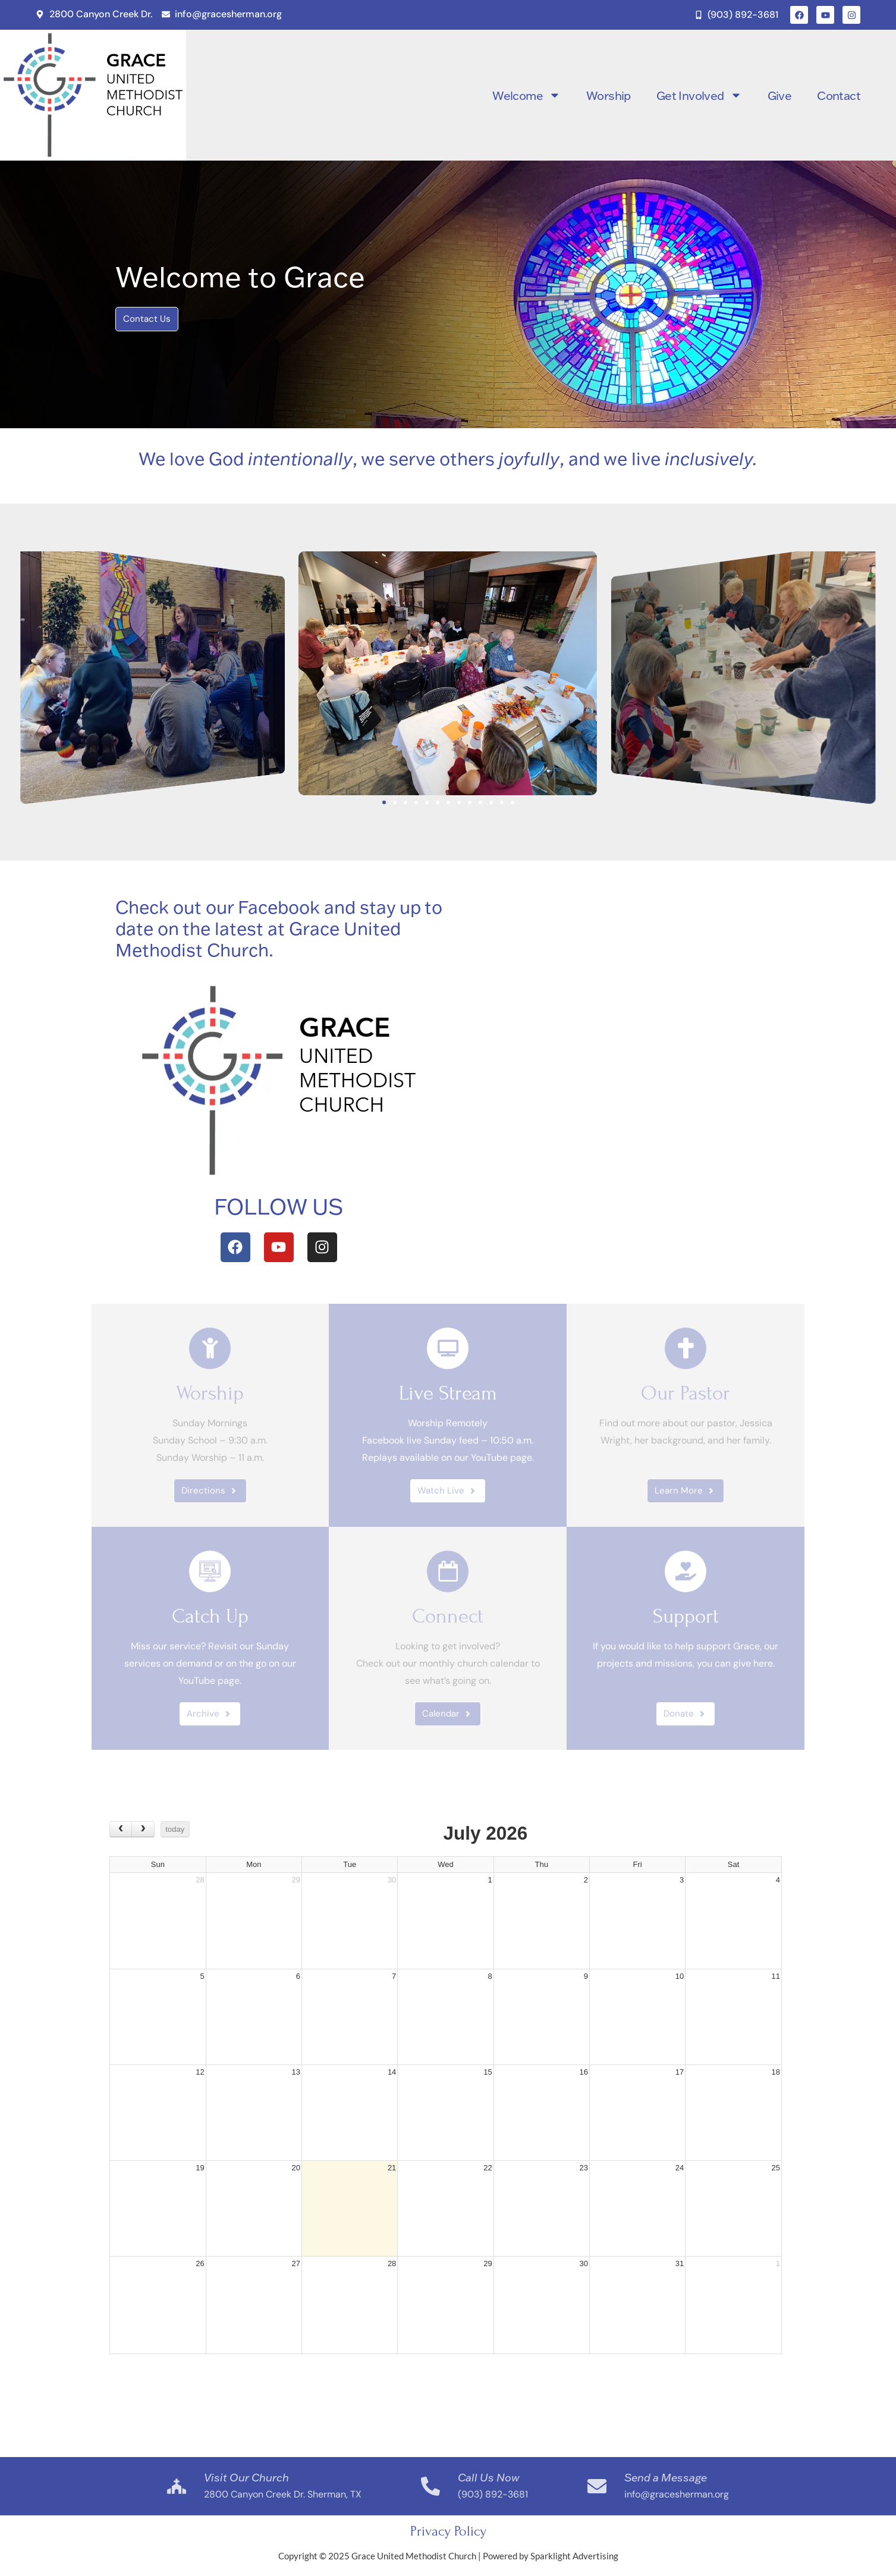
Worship (608, 95)
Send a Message (665, 2477)
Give (780, 95)
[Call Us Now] (430, 2486)
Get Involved (699, 95)
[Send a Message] (596, 2486)
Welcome (526, 95)
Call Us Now (489, 2477)
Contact (838, 95)
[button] (12, 673)
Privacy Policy (448, 2531)
